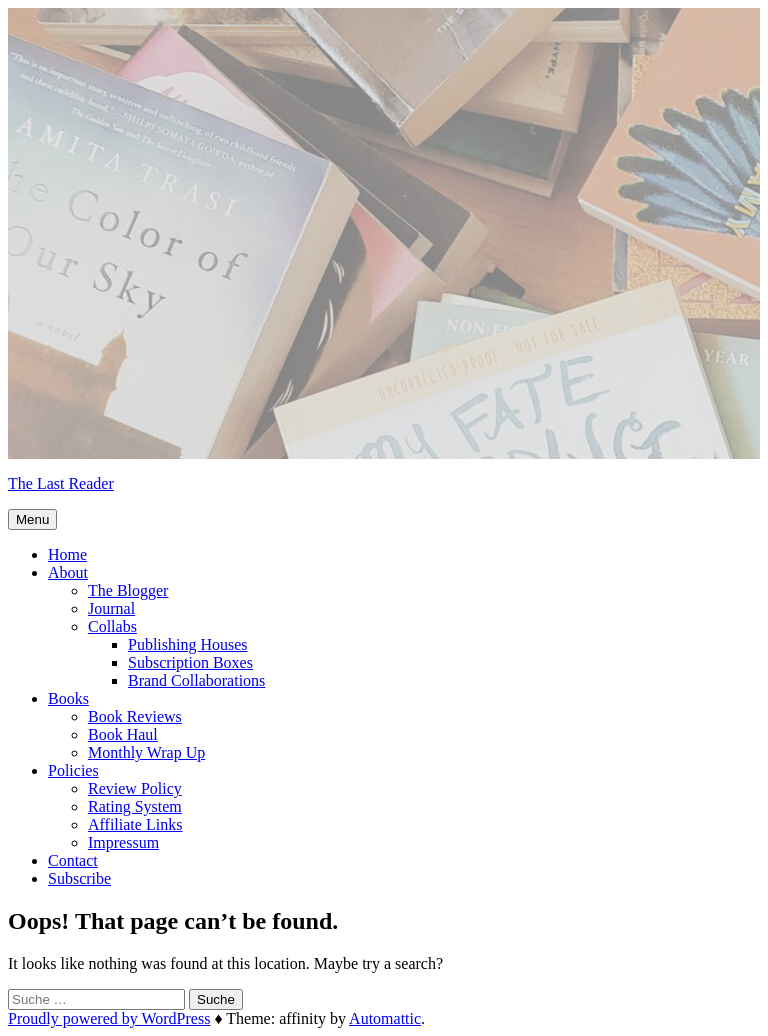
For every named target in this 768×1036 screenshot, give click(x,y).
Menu (32, 519)
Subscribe (79, 878)
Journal (111, 608)
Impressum (123, 842)
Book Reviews (135, 716)
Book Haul (123, 734)
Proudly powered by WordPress (109, 1018)
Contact (73, 860)
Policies (73, 770)
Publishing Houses (188, 644)
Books (68, 698)
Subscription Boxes (190, 662)
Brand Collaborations (196, 680)
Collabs (112, 626)
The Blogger (128, 590)
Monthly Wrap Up (146, 752)
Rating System (135, 806)
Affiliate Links (135, 824)
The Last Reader (61, 483)
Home (67, 554)
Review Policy (135, 788)
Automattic (385, 1018)
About (68, 572)
